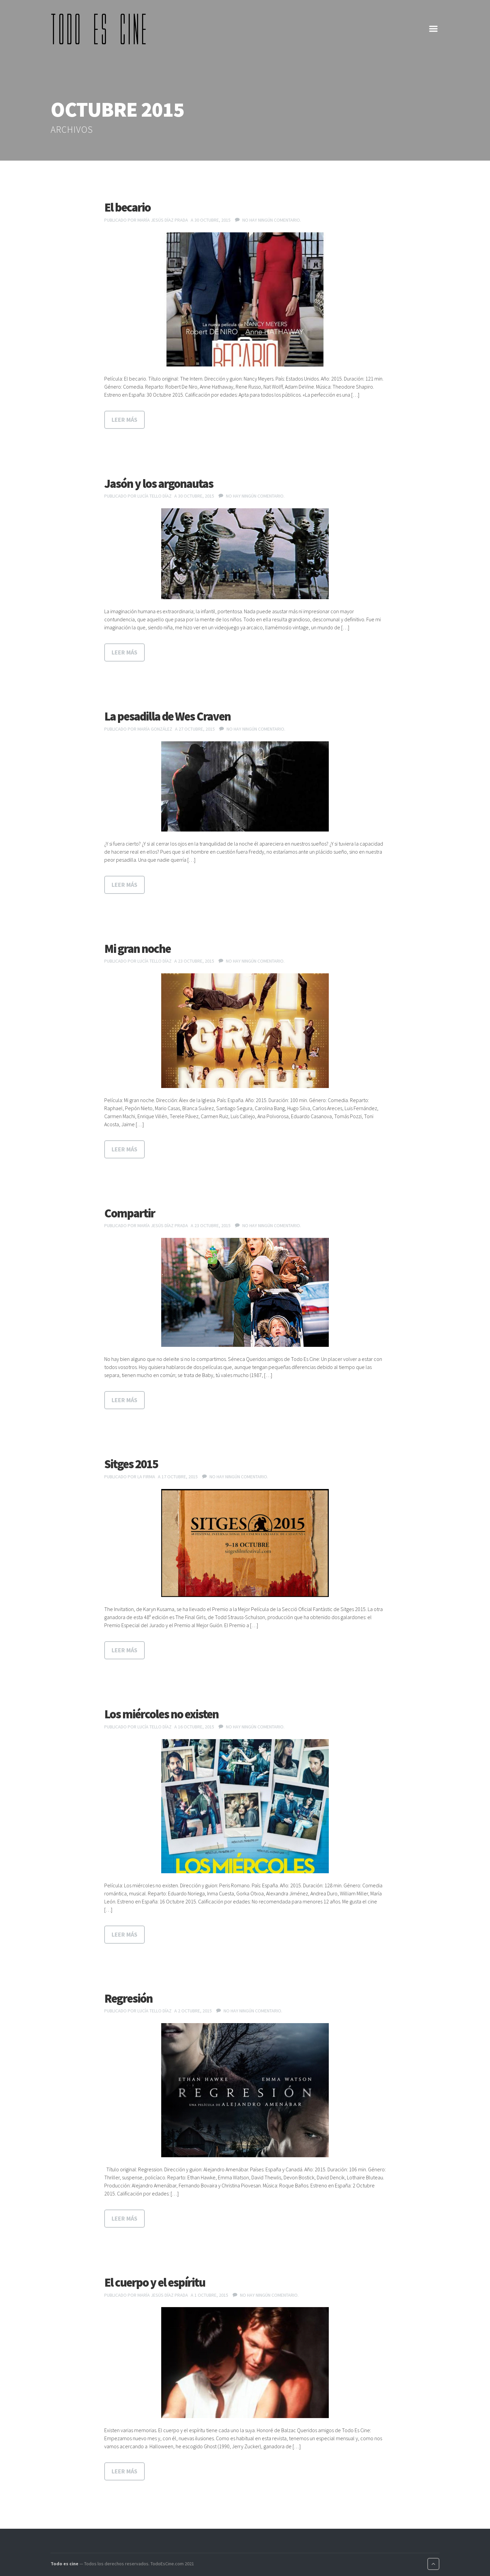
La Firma (146, 1477)
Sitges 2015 (131, 1464)
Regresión (128, 1998)
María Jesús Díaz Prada (162, 220)
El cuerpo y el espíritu (154, 2282)
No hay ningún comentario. (271, 220)
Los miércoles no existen (161, 1714)
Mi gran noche (137, 948)
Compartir (129, 1213)
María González (154, 729)
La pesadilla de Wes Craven (167, 716)
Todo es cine (64, 2564)
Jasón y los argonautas (158, 483)
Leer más (124, 419)
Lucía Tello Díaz (154, 496)
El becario (127, 207)
